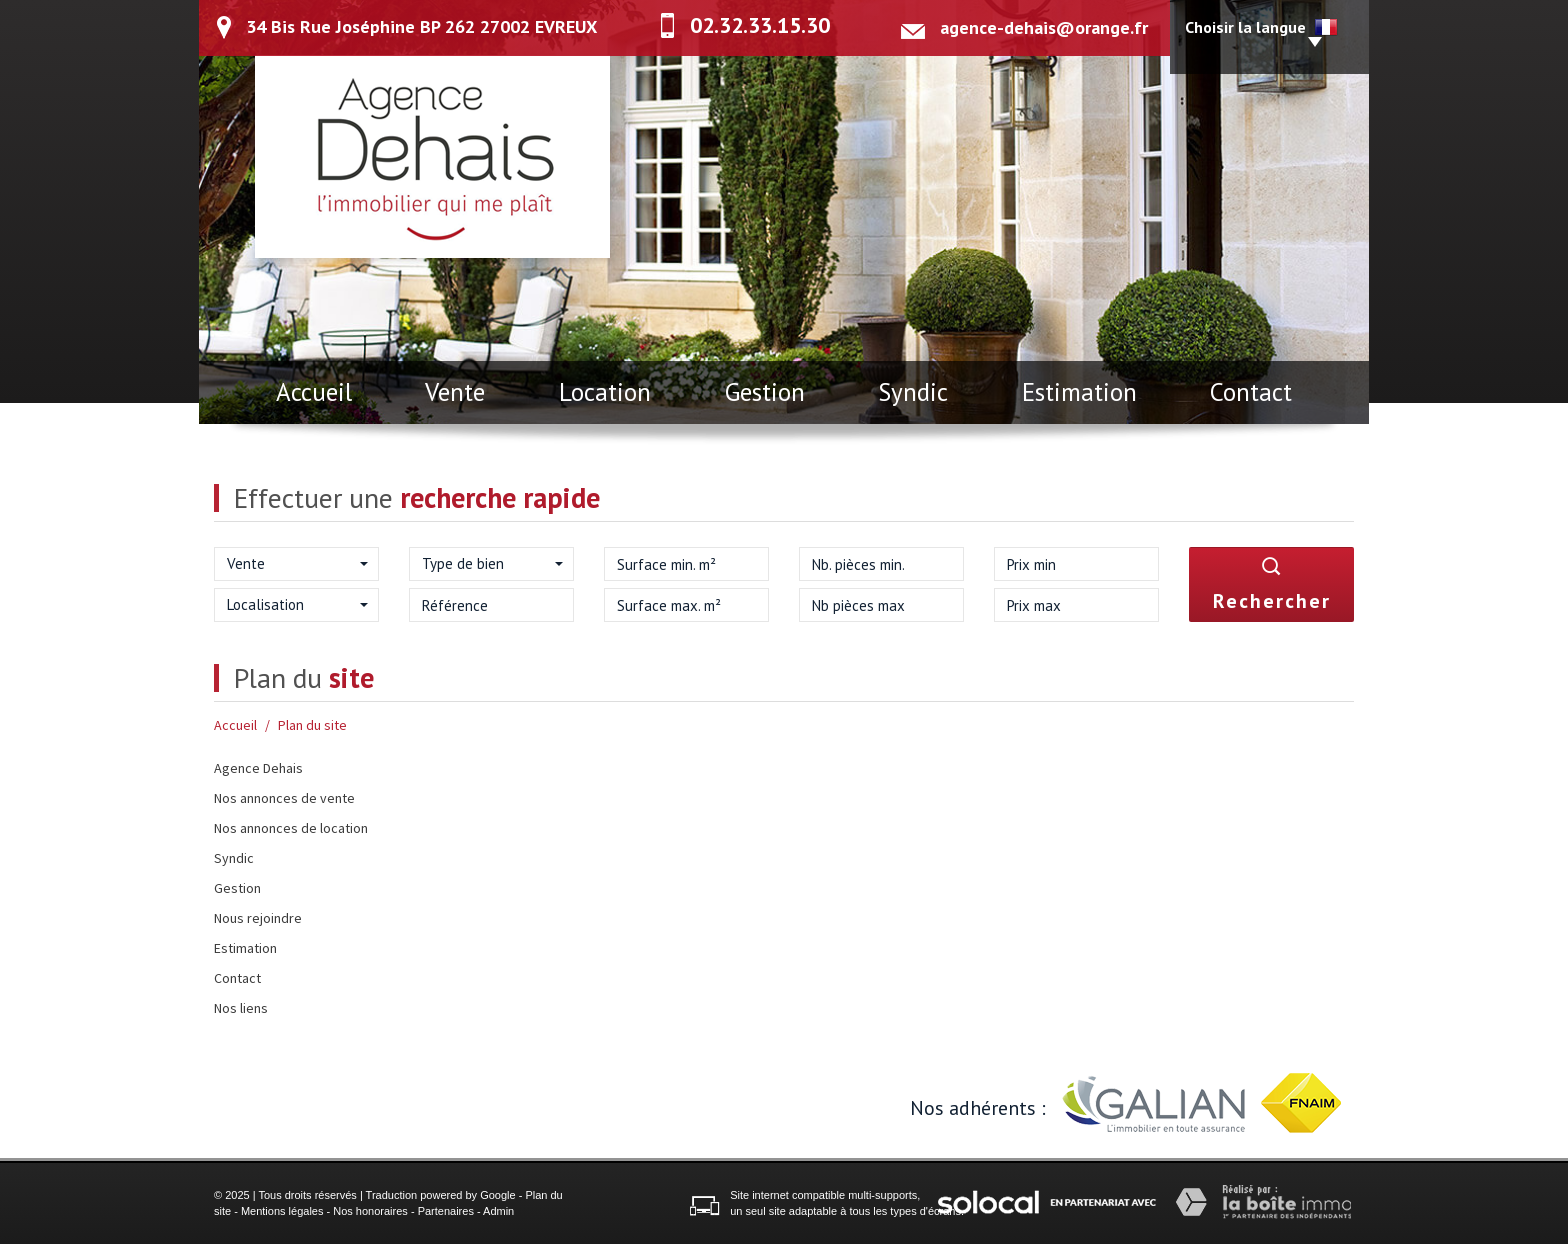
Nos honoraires (370, 1211)
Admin (498, 1211)
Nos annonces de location (291, 828)
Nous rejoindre (258, 918)
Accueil (314, 392)
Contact (1251, 392)
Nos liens (241, 1008)
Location (605, 392)
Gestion (765, 392)
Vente (455, 392)
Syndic (913, 392)
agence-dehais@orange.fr (1044, 27)
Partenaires (446, 1211)
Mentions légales (282, 1211)
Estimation (1079, 392)
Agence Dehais (258, 768)
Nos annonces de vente (284, 798)
